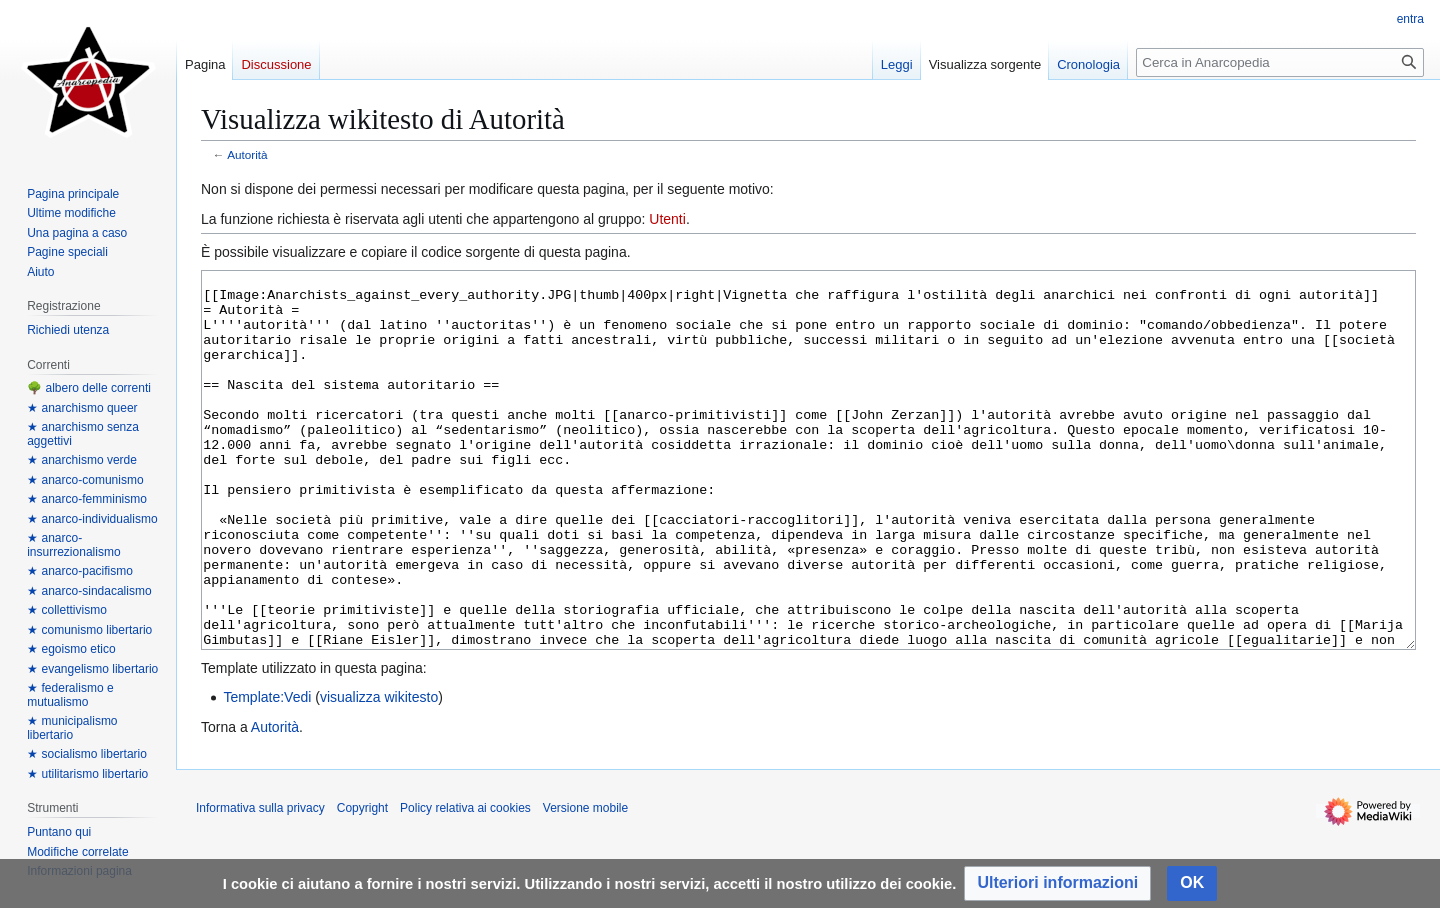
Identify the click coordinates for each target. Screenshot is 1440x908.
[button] (1057, 883)
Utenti (667, 219)
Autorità (247, 154)
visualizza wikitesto (379, 772)
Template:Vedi (267, 772)
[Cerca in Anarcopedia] (1280, 62)
